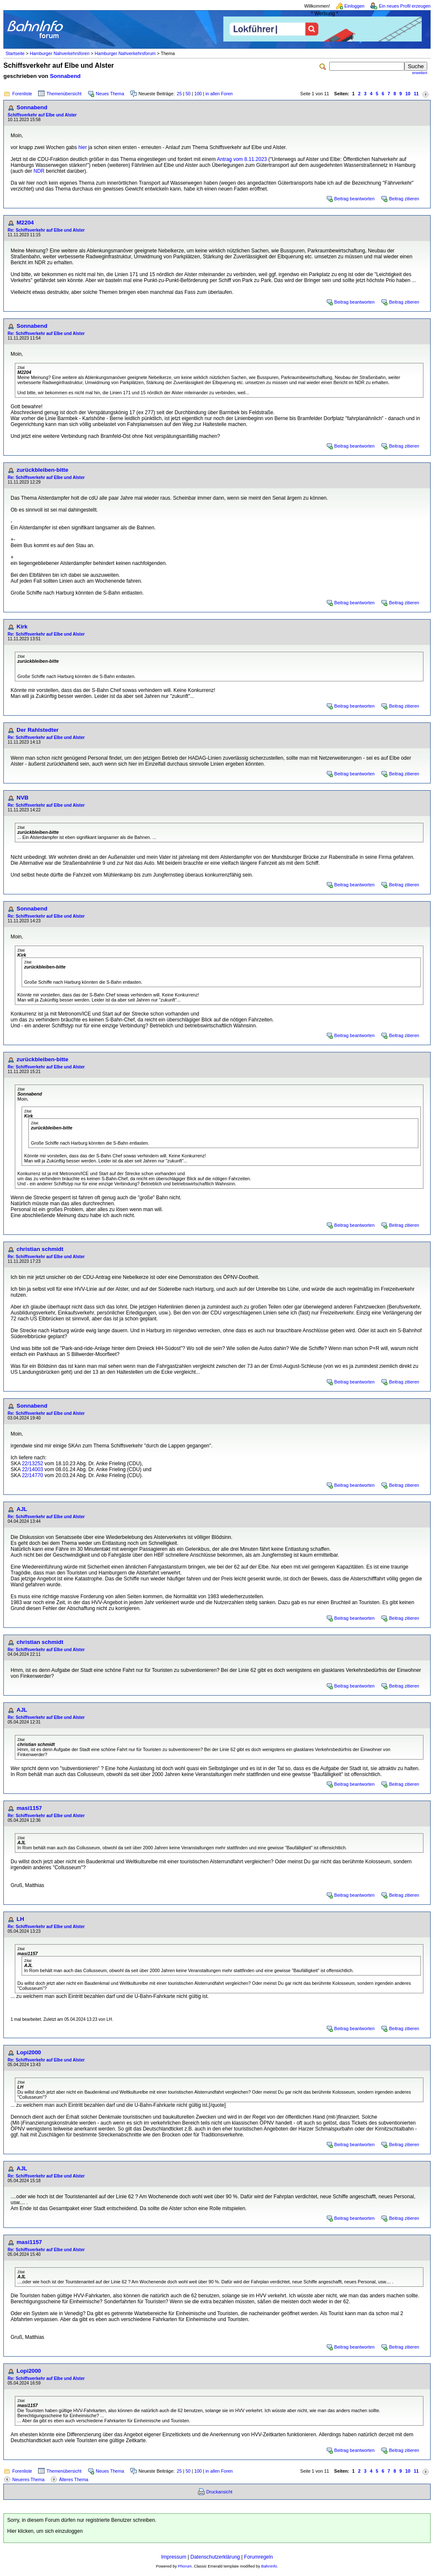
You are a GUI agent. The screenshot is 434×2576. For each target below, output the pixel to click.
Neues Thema (110, 93)
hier (82, 147)
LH (20, 1919)
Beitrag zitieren (404, 198)
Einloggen (354, 5)
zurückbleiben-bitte (42, 470)
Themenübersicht (64, 93)
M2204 (25, 222)
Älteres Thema (73, 2479)
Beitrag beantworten (354, 198)
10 (407, 93)
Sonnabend (65, 76)
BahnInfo (269, 2566)
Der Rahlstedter (37, 730)
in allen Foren (219, 93)
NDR (39, 171)
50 (188, 93)
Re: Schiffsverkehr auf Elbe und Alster (46, 230)
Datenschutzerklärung (215, 2557)
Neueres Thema (28, 2479)
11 (416, 93)
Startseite (15, 53)
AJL (22, 1509)
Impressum (173, 2557)
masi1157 (29, 1808)
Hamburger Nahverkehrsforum (125, 53)
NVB (22, 797)
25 (179, 93)
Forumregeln (258, 2557)
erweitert (419, 73)
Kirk (22, 626)
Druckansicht (219, 2491)
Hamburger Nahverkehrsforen (59, 53)
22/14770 (32, 1475)
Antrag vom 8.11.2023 (242, 159)
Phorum (185, 2566)
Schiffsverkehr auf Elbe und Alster (42, 115)
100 (198, 93)
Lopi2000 (29, 2052)
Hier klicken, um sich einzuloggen (45, 2531)
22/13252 (32, 1463)
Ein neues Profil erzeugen (405, 5)
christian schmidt (40, 1249)
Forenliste (22, 93)
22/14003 (32, 1469)
